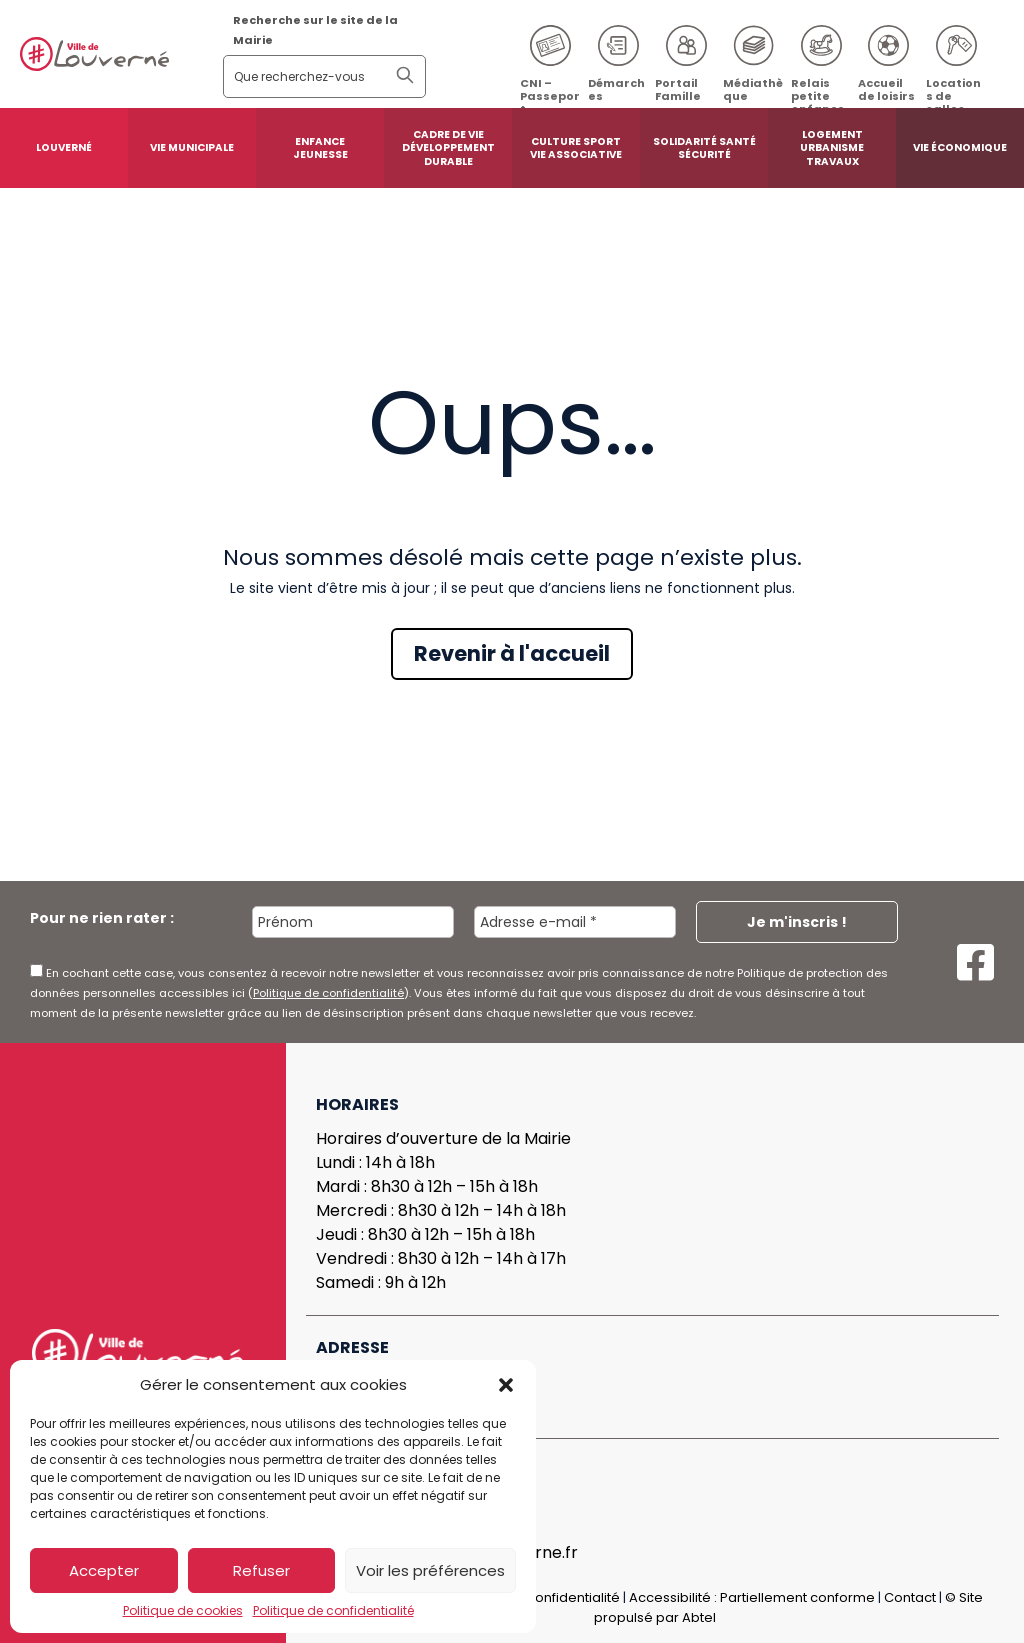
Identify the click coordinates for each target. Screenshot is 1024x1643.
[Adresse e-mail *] (575, 922)
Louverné (64, 147)
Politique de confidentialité (333, 1610)
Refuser (261, 1570)
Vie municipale (192, 147)
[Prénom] (353, 922)
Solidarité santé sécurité (704, 148)
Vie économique (960, 147)
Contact (910, 1597)
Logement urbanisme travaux (832, 148)
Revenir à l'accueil (512, 653)
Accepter (104, 1570)
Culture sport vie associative (576, 148)
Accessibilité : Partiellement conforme (752, 1597)
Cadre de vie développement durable (448, 148)
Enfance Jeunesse (320, 148)
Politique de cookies (183, 1610)
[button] (506, 1385)
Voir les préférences (430, 1570)
